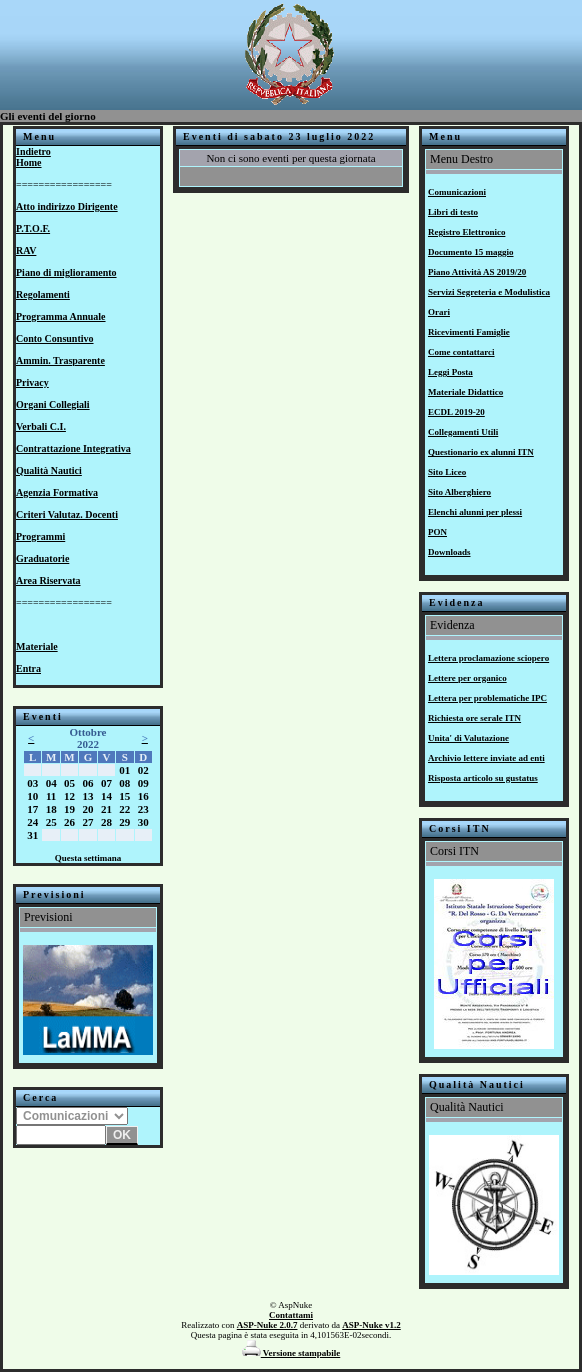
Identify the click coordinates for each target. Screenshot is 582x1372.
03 (32, 783)
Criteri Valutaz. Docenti (67, 514)
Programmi (40, 536)
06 (87, 783)
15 (124, 796)
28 (106, 822)
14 (106, 796)
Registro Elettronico (466, 232)
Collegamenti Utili (463, 432)
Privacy (32, 382)
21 (106, 809)
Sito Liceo (447, 472)
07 (106, 783)
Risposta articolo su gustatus (483, 778)
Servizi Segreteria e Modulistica (489, 292)
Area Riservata (48, 580)
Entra (28, 668)
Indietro (33, 151)
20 (87, 809)
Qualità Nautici (49, 470)
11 (51, 796)
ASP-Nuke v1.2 (371, 1325)
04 (51, 783)
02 (143, 770)
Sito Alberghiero (459, 492)
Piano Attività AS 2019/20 (477, 272)
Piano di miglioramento (66, 272)
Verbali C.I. (41, 426)
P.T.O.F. (33, 228)
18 (51, 809)
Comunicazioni (457, 192)
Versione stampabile (291, 1353)
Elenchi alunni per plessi (475, 512)
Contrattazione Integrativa (73, 448)
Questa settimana (88, 858)
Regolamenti (43, 294)
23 (143, 809)
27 (87, 822)
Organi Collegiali (53, 404)
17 (32, 809)
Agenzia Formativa (57, 492)
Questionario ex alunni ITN (481, 452)
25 (51, 822)
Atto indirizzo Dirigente (67, 206)
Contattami (291, 1315)
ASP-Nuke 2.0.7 (267, 1325)
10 (32, 796)
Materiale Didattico (465, 392)
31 (32, 835)
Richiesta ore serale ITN (474, 718)
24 (32, 822)
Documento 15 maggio (471, 252)
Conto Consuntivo (55, 338)
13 (87, 796)
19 (69, 809)
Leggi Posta (450, 372)
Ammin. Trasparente (60, 360)
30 (143, 822)
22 (124, 809)
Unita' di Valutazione (468, 738)
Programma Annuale (61, 316)
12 (69, 796)
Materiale (37, 646)
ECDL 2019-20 (456, 412)
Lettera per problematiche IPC (487, 698)
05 (69, 783)
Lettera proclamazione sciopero (488, 658)
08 (124, 783)
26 (69, 822)
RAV (26, 250)
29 (124, 822)
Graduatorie (42, 558)
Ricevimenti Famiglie (469, 332)
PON (437, 532)
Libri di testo (453, 212)
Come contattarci (461, 352)
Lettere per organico (467, 678)
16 (143, 796)
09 (143, 783)
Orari (439, 312)
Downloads (449, 552)
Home (29, 162)
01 (124, 770)
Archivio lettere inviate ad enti (486, 758)
